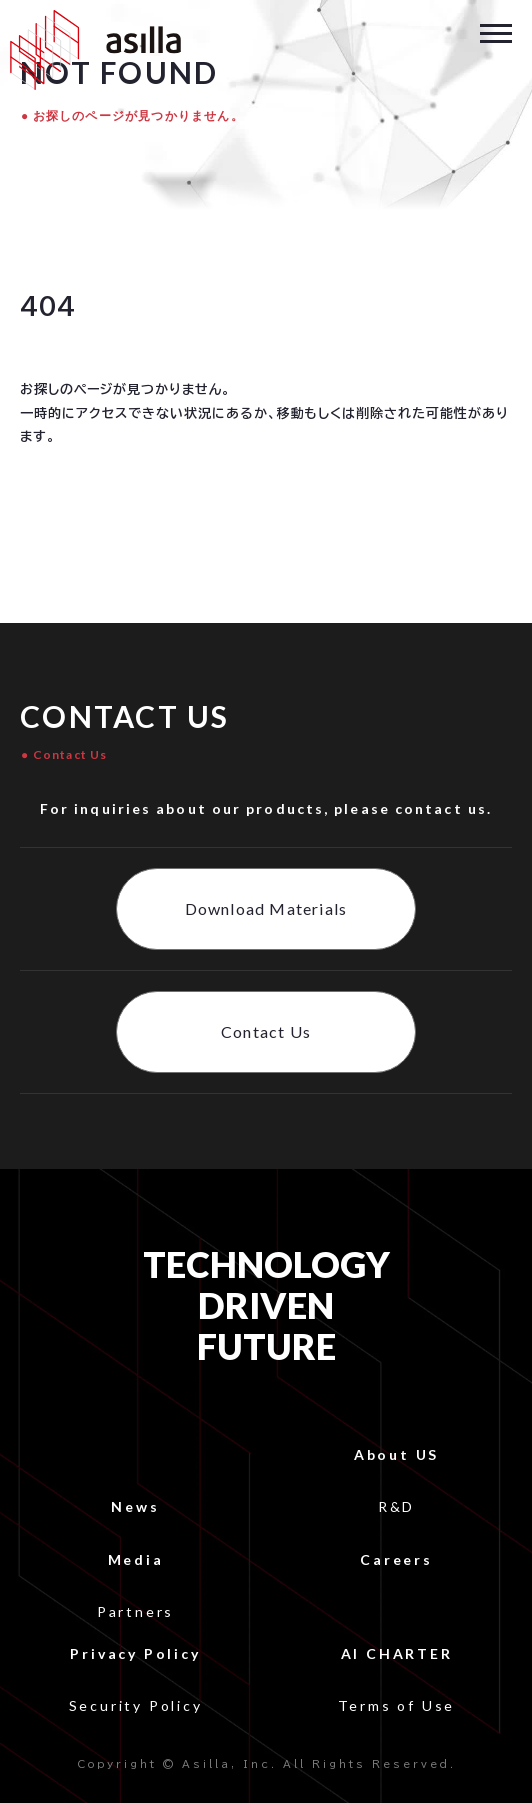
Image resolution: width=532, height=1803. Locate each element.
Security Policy (136, 1705)
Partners (135, 1611)
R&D (396, 1506)
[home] (90, 50)
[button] (496, 31)
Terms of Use (397, 1705)
